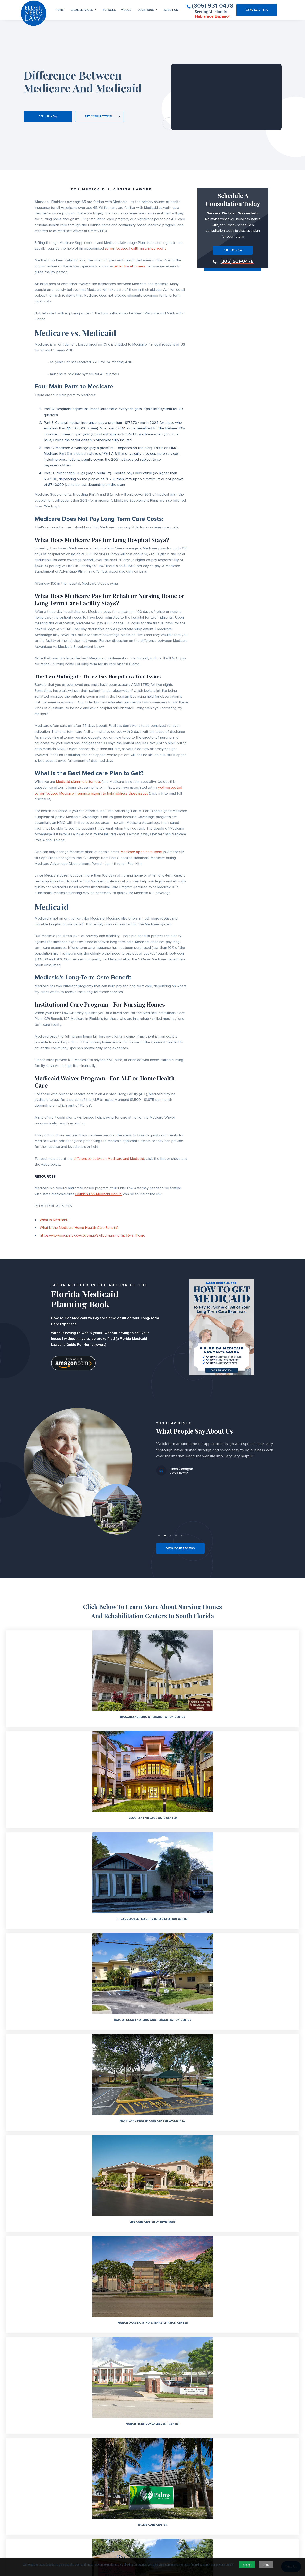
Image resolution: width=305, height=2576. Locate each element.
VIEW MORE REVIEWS (180, 1548)
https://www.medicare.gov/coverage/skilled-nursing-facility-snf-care (92, 1235)
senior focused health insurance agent (135, 248)
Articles (109, 10)
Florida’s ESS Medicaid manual (98, 1194)
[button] (83, 10)
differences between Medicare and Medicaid (109, 1158)
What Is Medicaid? (54, 1220)
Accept (247, 2565)
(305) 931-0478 (212, 5)
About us (171, 10)
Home (59, 10)
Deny (266, 2565)
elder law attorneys (130, 266)
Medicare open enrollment (141, 852)
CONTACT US (257, 10)
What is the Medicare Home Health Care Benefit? (79, 1227)
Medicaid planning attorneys (78, 781)
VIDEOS (126, 10)
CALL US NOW (47, 116)
